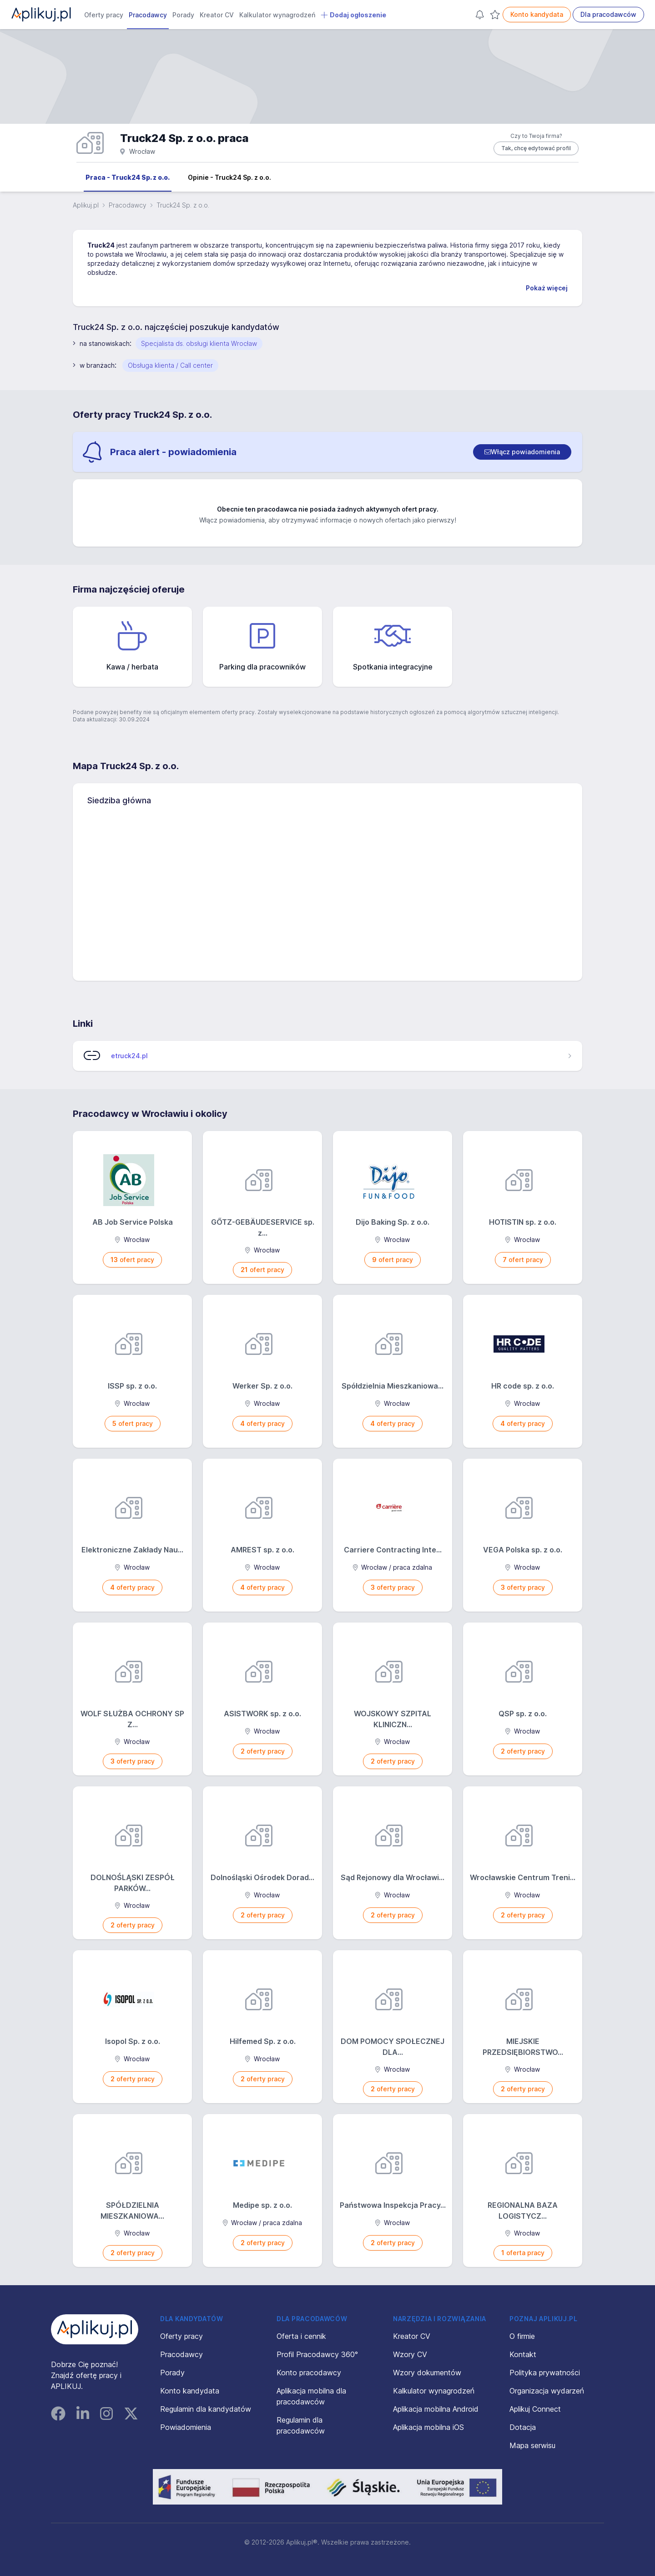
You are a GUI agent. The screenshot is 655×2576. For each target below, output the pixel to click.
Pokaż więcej (547, 288)
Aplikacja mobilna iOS (428, 2427)
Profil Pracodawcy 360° (317, 2354)
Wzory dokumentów (427, 2372)
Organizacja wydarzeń (546, 2390)
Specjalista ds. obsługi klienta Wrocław (199, 343)
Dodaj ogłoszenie (353, 15)
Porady (183, 15)
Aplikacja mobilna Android (436, 2409)
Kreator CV (217, 15)
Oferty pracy (103, 15)
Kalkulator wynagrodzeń (277, 15)
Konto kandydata (536, 14)
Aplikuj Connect (535, 2409)
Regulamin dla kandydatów (205, 2409)
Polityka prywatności (544, 2372)
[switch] (522, 452)
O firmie (522, 2336)
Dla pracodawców (608, 14)
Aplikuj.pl (86, 205)
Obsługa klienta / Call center (170, 365)
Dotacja (522, 2427)
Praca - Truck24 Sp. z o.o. (128, 177)
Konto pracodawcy (309, 2372)
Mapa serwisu (532, 2445)
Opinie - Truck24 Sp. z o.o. (229, 177)
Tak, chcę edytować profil (536, 148)
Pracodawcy (148, 15)
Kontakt (522, 2354)
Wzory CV (410, 2354)
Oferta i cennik (301, 2336)
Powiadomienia (185, 2427)
